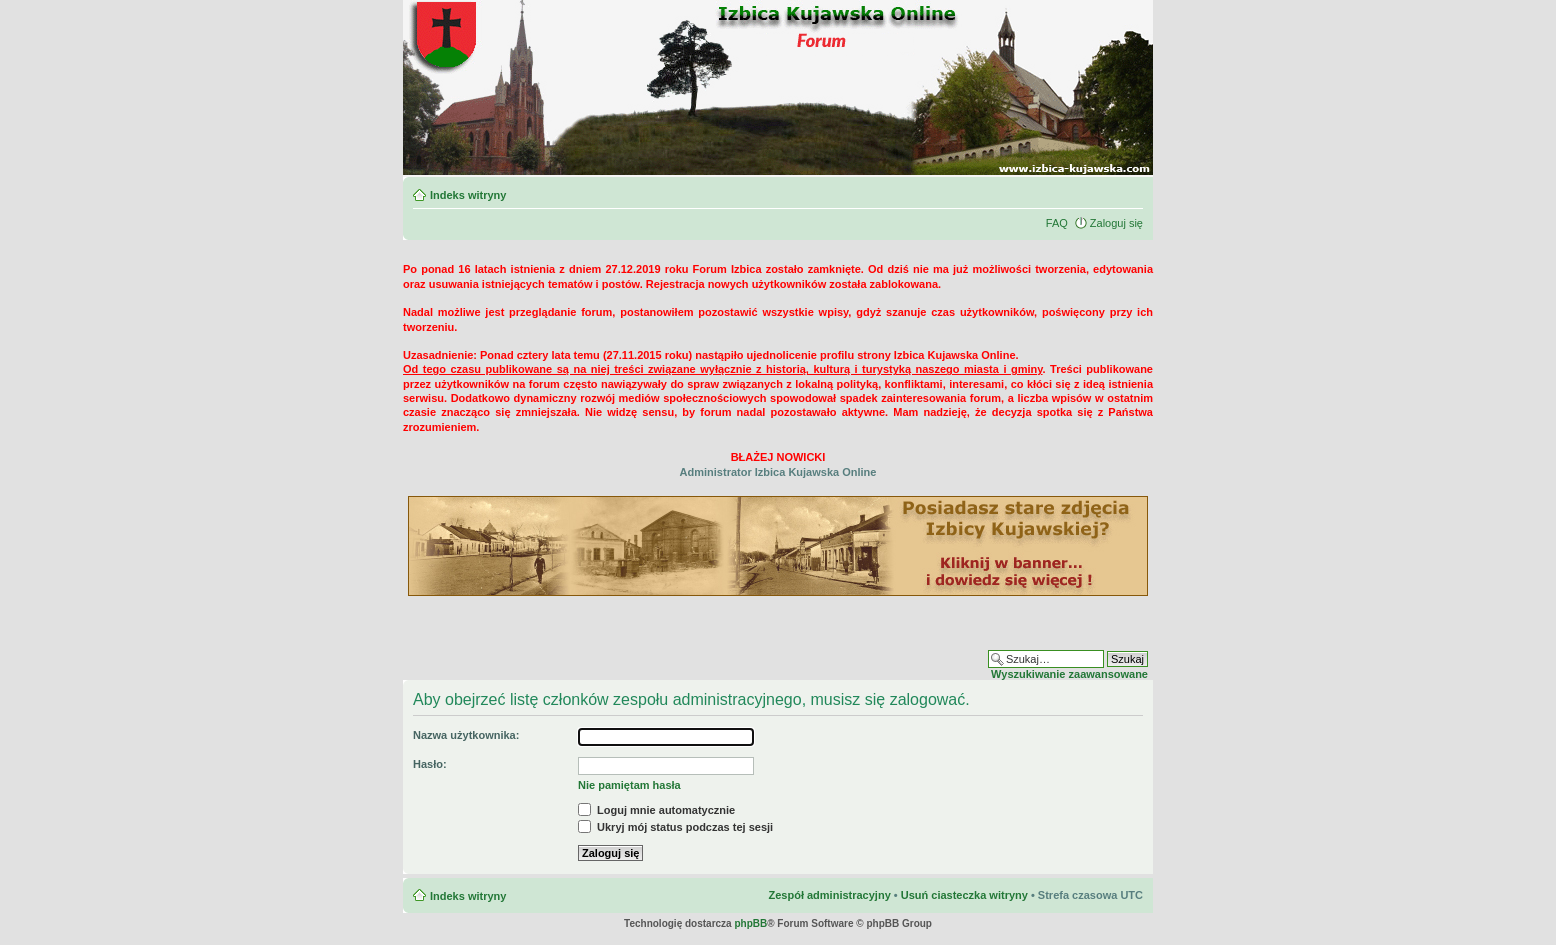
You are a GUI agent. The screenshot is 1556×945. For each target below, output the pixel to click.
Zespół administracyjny (829, 895)
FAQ (1057, 223)
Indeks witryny (468, 195)
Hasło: (430, 764)
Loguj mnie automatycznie (656, 810)
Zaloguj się (1116, 223)
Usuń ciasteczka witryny (964, 895)
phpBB (750, 923)
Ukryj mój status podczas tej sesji (675, 827)
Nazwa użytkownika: (466, 735)
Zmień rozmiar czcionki (1128, 191)
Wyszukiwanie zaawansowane (1069, 674)
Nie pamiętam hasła (629, 785)
